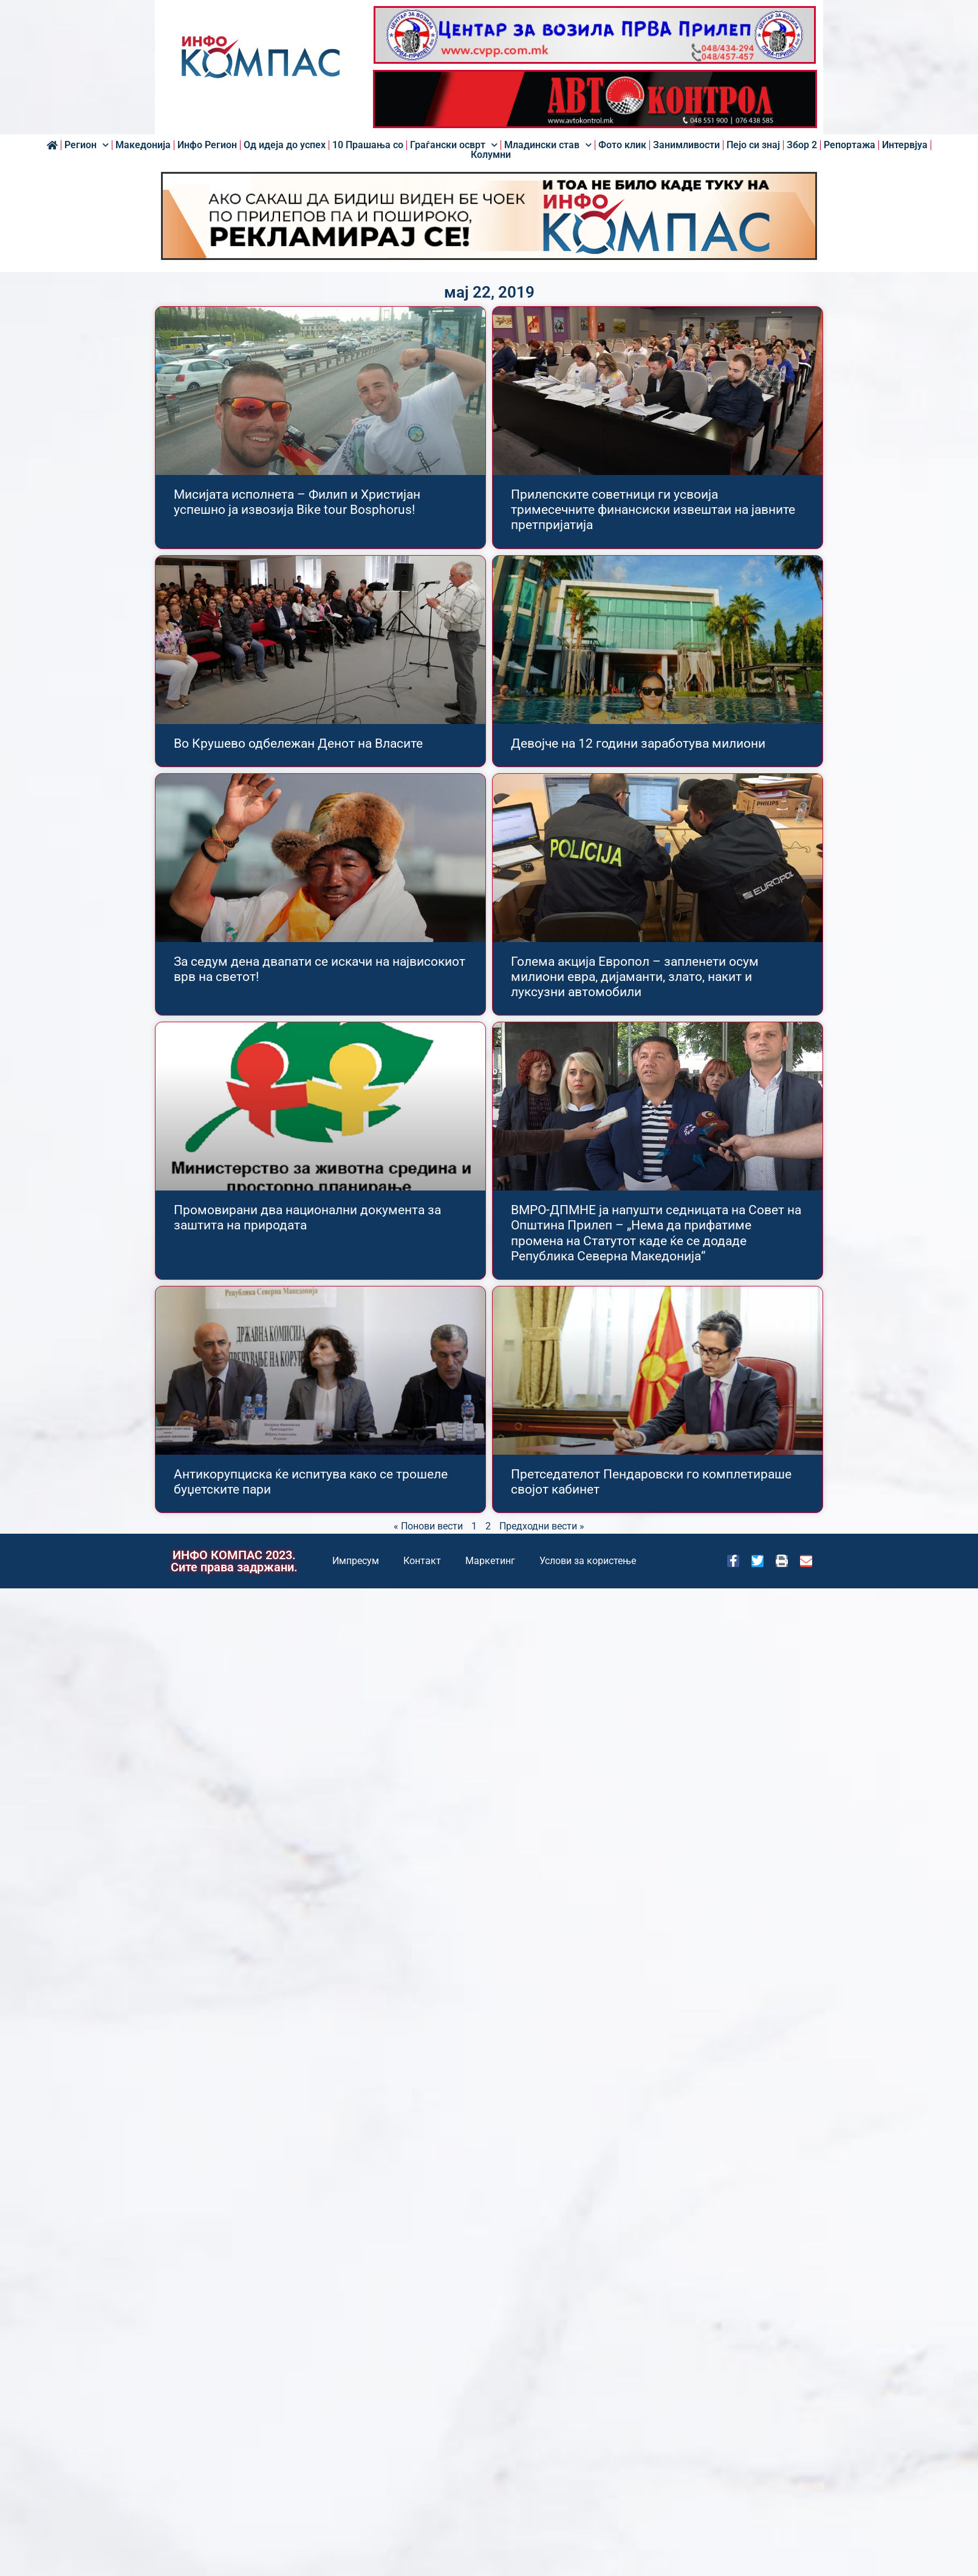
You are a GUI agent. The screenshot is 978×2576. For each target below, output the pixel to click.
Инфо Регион (207, 145)
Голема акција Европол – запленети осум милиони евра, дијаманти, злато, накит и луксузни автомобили (635, 976)
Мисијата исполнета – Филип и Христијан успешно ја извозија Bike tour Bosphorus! (297, 502)
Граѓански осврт (454, 145)
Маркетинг (490, 1560)
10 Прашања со (367, 145)
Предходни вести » (541, 1526)
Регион (86, 145)
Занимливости (686, 145)
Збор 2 (802, 145)
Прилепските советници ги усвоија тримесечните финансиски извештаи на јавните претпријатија (653, 509)
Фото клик (622, 145)
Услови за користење (587, 1560)
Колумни (491, 155)
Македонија (143, 145)
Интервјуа (905, 145)
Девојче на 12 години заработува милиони (638, 743)
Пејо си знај (753, 145)
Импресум (355, 1560)
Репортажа (849, 145)
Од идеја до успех (285, 145)
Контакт (422, 1560)
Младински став (548, 145)
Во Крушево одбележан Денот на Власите (298, 743)
